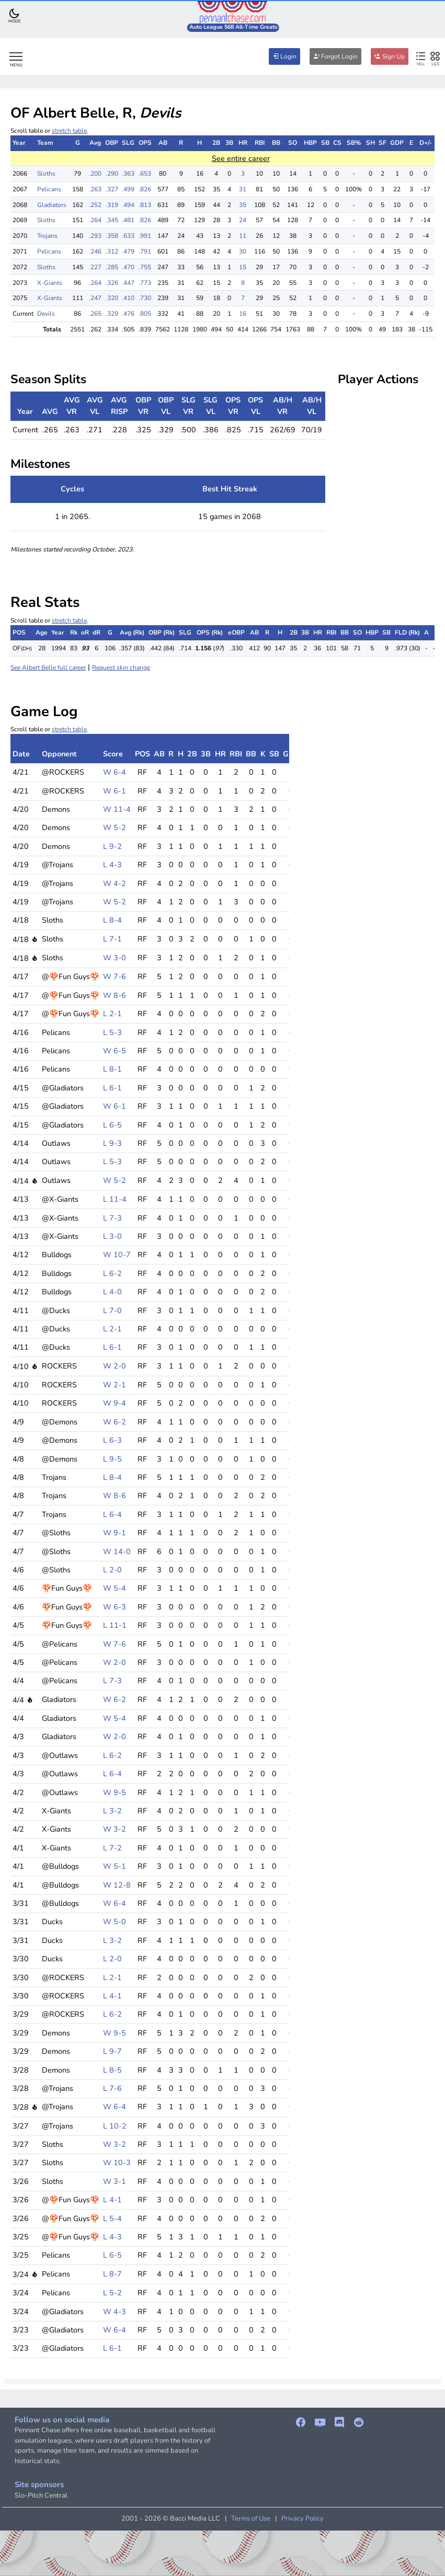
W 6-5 (114, 1050)
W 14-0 (117, 1551)
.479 (128, 251)
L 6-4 (112, 1514)
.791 (145, 251)
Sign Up (389, 56)
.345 (112, 220)
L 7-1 (112, 939)
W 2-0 (114, 1366)
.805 (145, 313)
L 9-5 (112, 1459)
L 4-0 (112, 1291)
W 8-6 (114, 995)
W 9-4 (114, 1403)
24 (242, 220)
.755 (145, 267)
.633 (128, 236)
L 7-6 (112, 2088)
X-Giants (49, 283)
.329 (112, 313)
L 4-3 (112, 864)
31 (242, 189)
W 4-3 (114, 2311)
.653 (145, 173)
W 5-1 (114, 1866)
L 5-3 (112, 1032)
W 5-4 (114, 1588)
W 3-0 (114, 957)
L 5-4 (112, 2218)
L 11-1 (115, 1625)
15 (242, 267)
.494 (128, 205)
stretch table (69, 130)
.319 (112, 205)
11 (242, 236)
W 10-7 (117, 1254)
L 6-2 (112, 1273)
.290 (112, 173)
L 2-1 (112, 1013)
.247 (95, 298)
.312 (112, 251)
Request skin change (121, 667)
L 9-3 (112, 1143)
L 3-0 (112, 1236)
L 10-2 (115, 2126)
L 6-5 (112, 1125)
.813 (145, 205)
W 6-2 (114, 1422)
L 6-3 (112, 1440)
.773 (145, 283)
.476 (128, 313)
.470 (128, 267)
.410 (128, 298)
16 (242, 313)
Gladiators (51, 205)
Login (284, 56)
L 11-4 (115, 1199)
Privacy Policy (302, 2518)
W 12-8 (117, 1885)
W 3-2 (114, 1829)
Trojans (47, 236)
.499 (128, 189)
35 (242, 205)
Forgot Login (335, 56)
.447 (128, 283)
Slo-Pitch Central (41, 2495)
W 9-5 (114, 1792)
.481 (128, 220)
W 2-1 (114, 1384)
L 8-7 (112, 2274)
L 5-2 (112, 2292)
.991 (145, 236)
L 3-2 (112, 1811)
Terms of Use (250, 2518)
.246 (95, 251)
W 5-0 (114, 1921)
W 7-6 (114, 976)
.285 (112, 267)
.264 (95, 220)
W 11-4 (117, 809)
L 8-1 (112, 1069)
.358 (112, 236)
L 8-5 (112, 2070)
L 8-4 (112, 920)
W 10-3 (117, 2162)
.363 (128, 173)
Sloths (46, 173)
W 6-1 (114, 791)
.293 (95, 236)
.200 (95, 173)
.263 (95, 189)
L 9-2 (112, 846)
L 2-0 (112, 1570)
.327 (112, 189)
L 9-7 (112, 2051)
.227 (95, 267)
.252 (95, 205)
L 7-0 (112, 1310)
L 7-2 (112, 1848)
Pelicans (49, 189)
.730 (145, 298)
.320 (112, 298)
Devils (46, 313)
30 (242, 251)
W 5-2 (114, 827)
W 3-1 (114, 2181)
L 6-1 (112, 1088)
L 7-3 (112, 1218)
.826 (145, 189)
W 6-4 (114, 772)
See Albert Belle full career (48, 667)
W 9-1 (114, 1532)
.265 (95, 313)
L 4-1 (112, 1996)
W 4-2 (114, 883)
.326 (112, 283)
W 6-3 (114, 1607)
